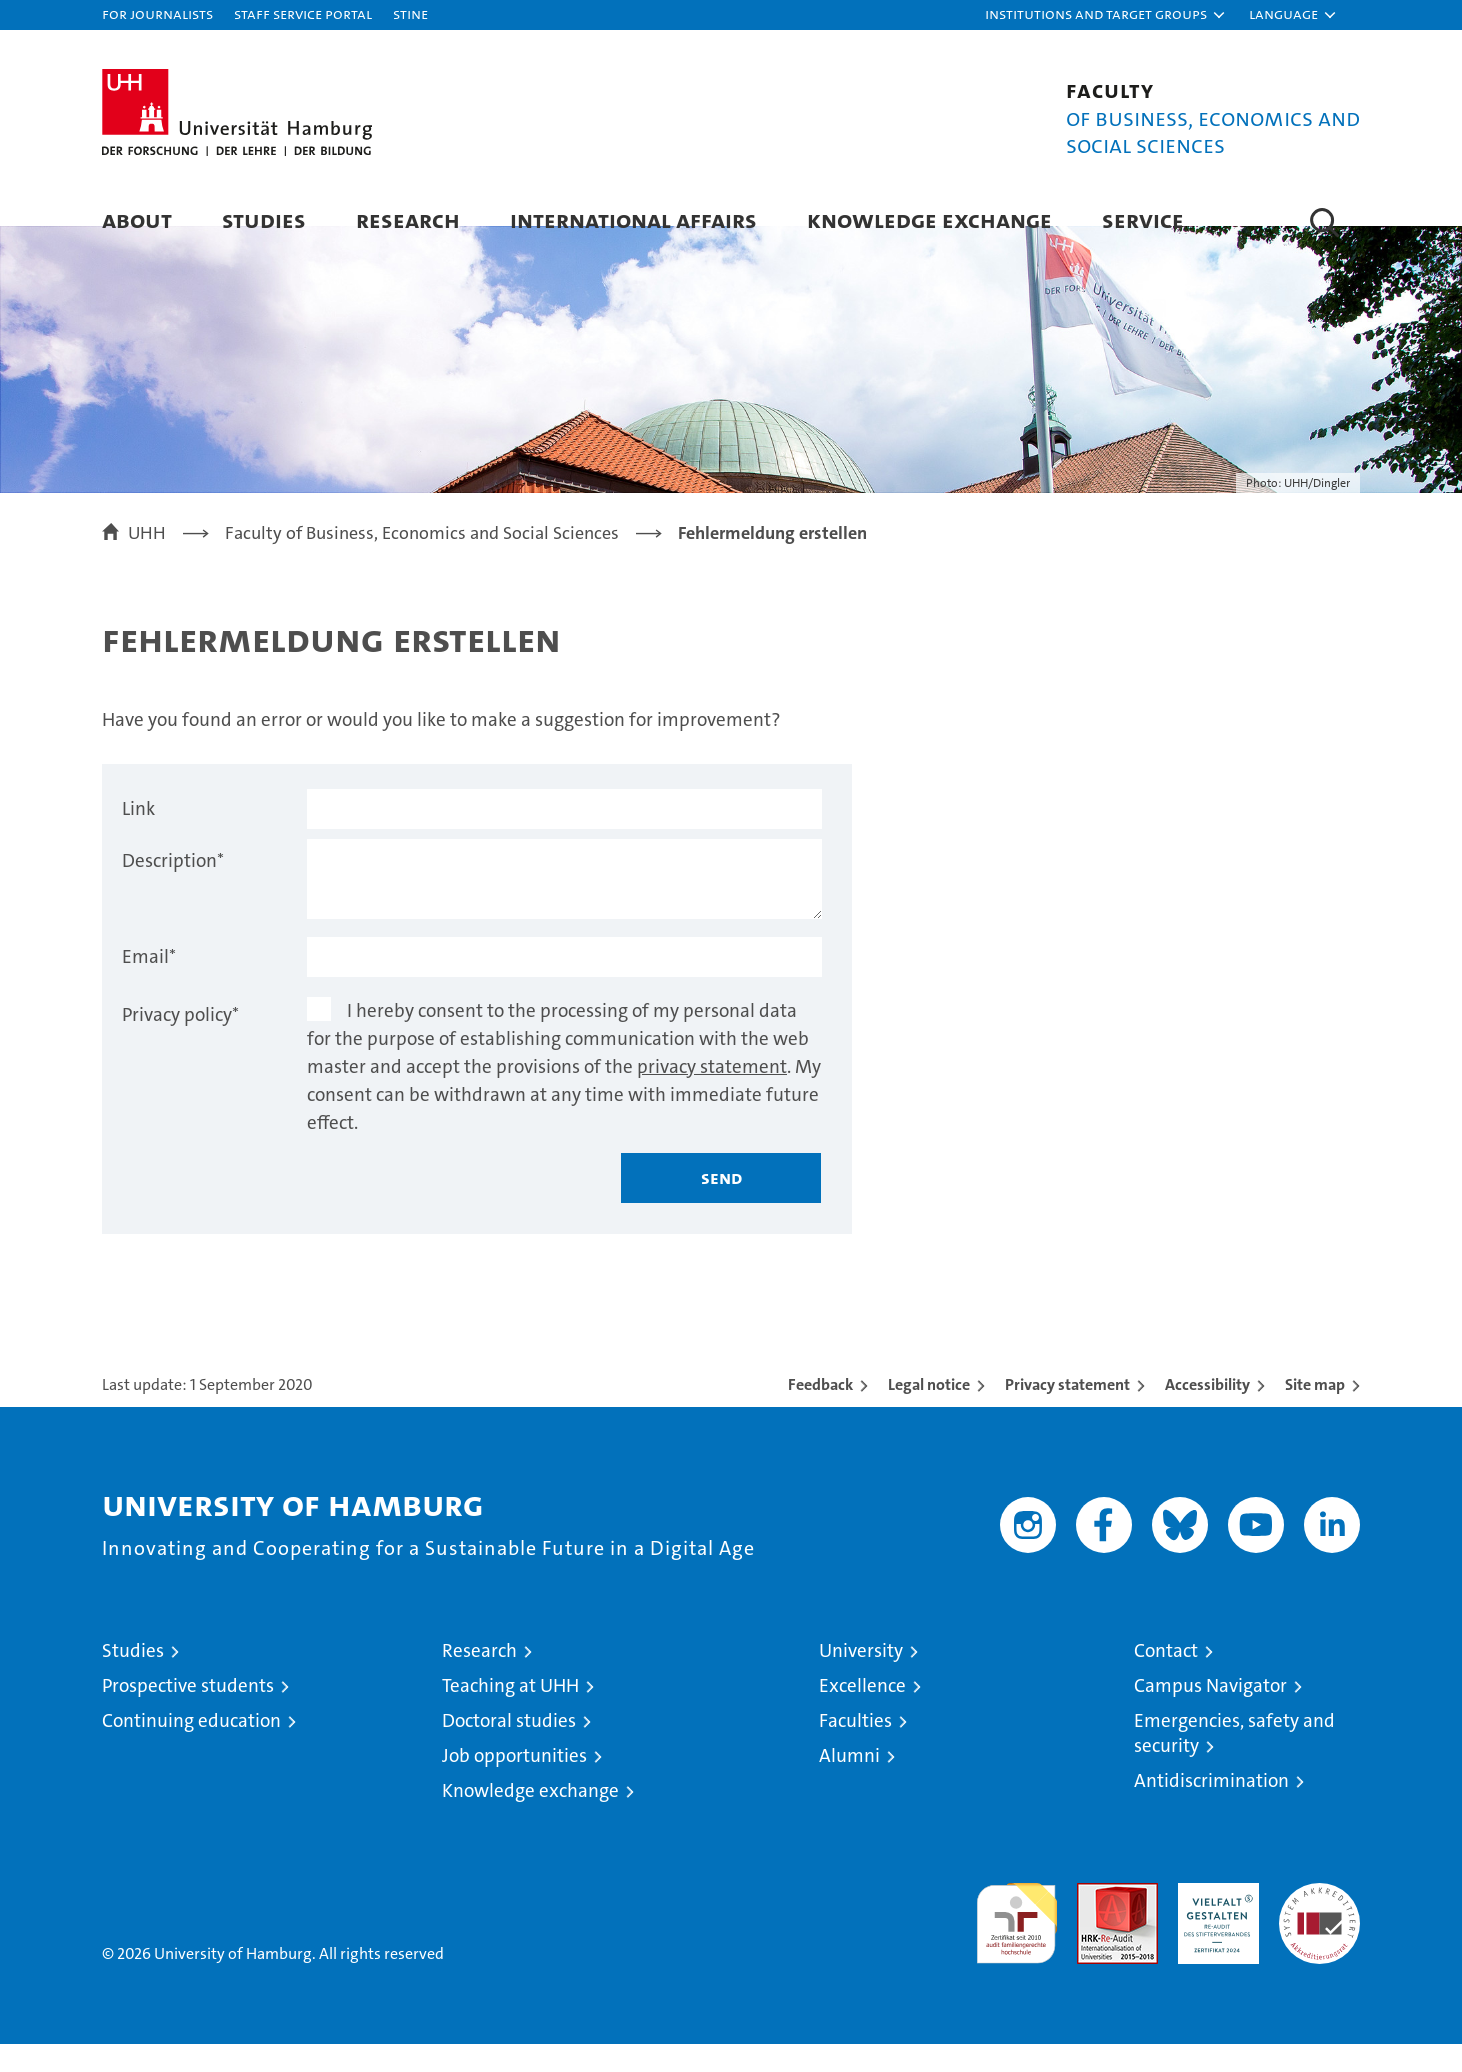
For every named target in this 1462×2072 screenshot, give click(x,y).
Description (173, 888)
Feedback (820, 1412)
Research (408, 219)
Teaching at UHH (510, 1713)
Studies (264, 219)
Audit (1096, 1921)
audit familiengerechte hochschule (1016, 1942)
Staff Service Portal (303, 13)
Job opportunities (514, 1783)
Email (149, 984)
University (861, 1678)
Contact (1166, 1678)
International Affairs (633, 219)
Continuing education (191, 1748)
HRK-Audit (1213, 1921)
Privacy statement (1067, 1412)
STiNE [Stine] (410, 13)
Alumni (849, 1783)
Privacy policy (180, 1042)
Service (1143, 219)
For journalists (157, 13)
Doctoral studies (509, 1748)
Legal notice (929, 1412)
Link (138, 836)
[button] (1106, 15)
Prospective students (188, 1713)
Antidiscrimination (1211, 1808)
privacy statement (712, 1094)
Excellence (862, 1713)
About (137, 219)
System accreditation (1319, 1932)
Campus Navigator (1210, 1713)
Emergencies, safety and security (1234, 1761)
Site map (1315, 1412)
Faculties (855, 1748)
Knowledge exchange (929, 219)
